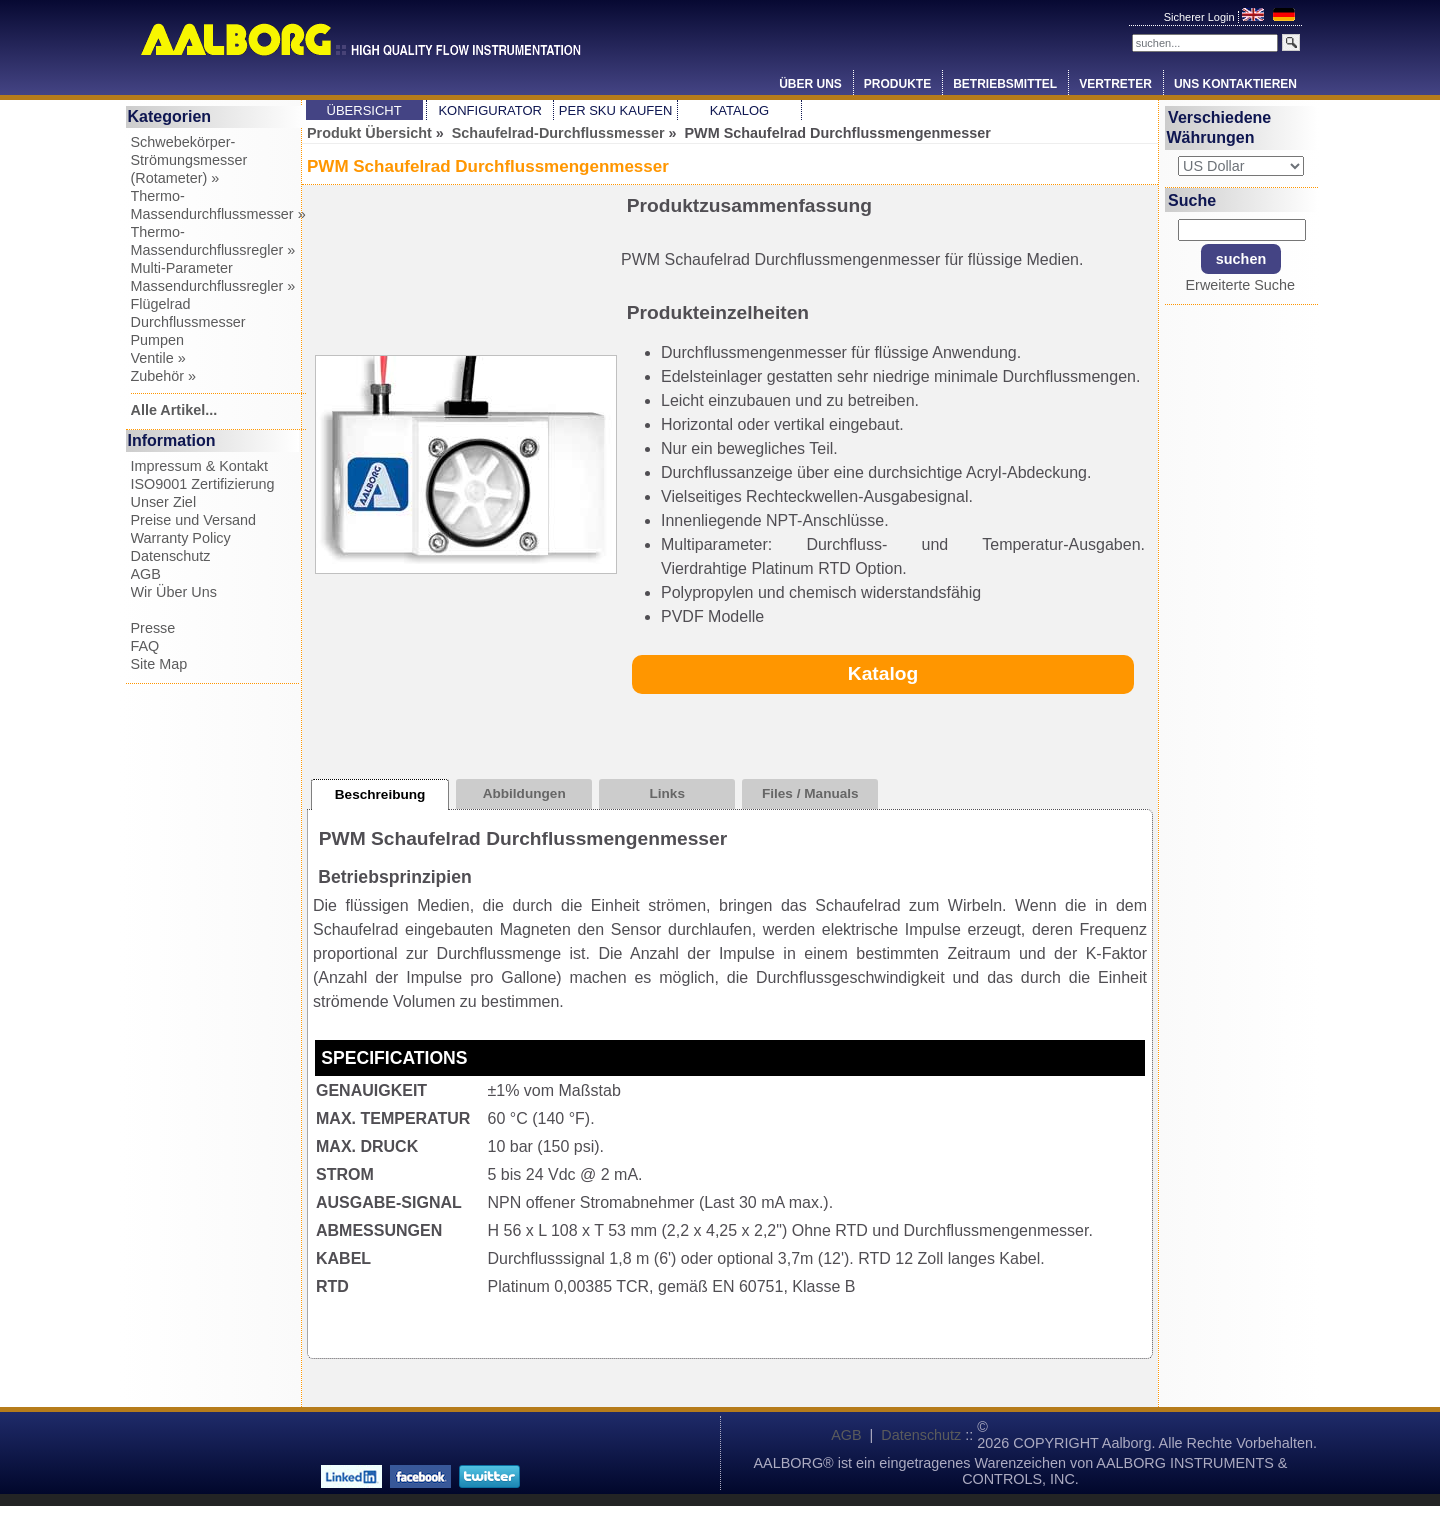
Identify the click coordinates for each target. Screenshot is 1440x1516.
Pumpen (158, 340)
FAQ (145, 646)
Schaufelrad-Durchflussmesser (558, 133)
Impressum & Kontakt (200, 466)
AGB (146, 574)
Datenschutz (171, 556)
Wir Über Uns (174, 592)
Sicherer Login (1201, 17)
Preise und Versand (194, 520)
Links (667, 793)
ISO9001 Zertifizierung (203, 484)
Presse (153, 628)
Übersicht (364, 110)
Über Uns (810, 84)
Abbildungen (524, 793)
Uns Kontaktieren (1235, 84)
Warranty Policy (181, 538)
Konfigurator (490, 110)
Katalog (739, 110)
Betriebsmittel (1005, 84)
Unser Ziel (164, 502)
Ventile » (158, 358)
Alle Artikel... (174, 410)
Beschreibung (380, 794)
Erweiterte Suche (1240, 285)
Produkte (897, 84)
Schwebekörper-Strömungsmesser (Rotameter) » (189, 160)
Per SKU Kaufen (615, 110)
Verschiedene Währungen (1219, 127)
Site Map (159, 664)
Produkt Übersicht (369, 133)
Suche (1192, 199)
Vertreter (1115, 84)
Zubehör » (164, 376)
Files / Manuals (810, 793)
